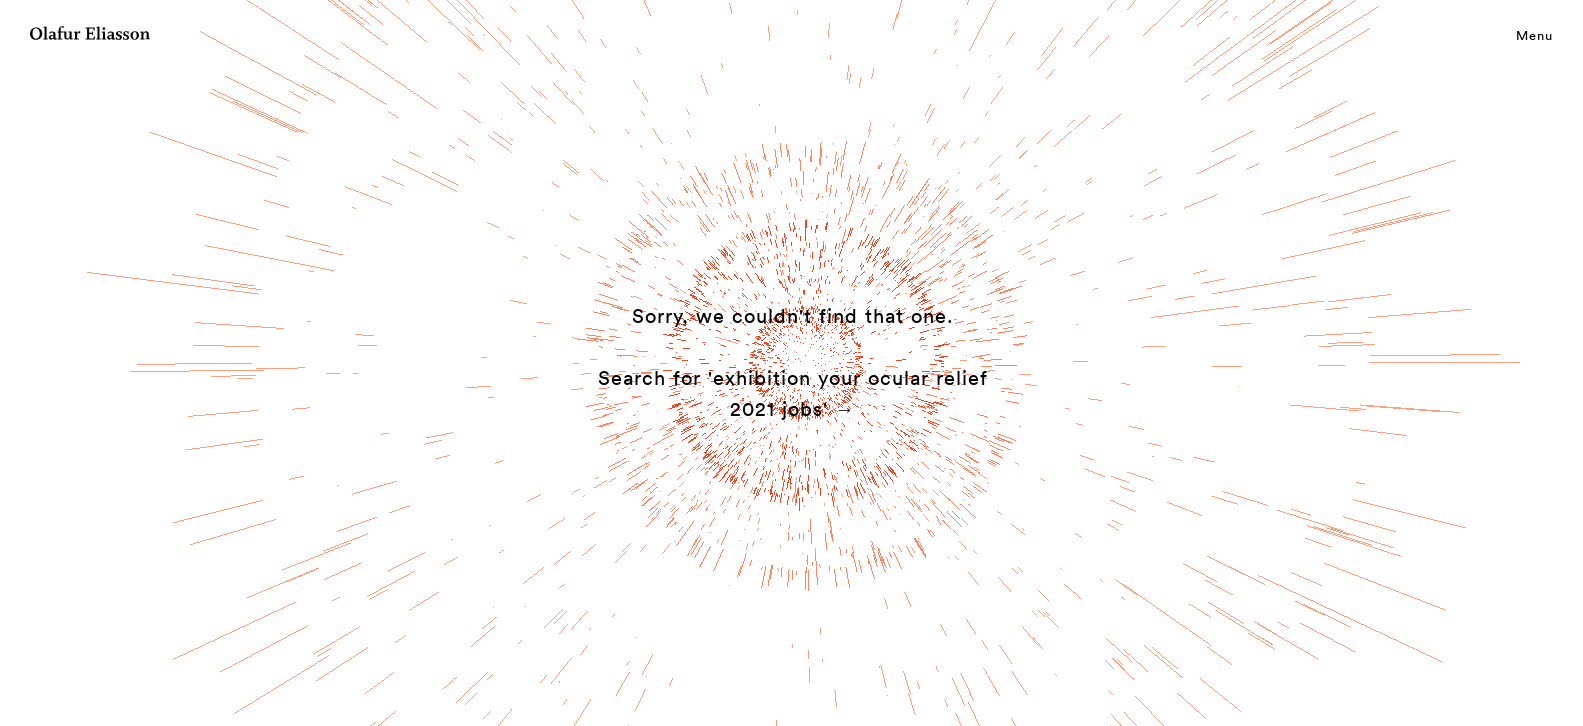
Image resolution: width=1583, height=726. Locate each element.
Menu (1534, 35)
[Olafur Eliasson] (90, 36)
